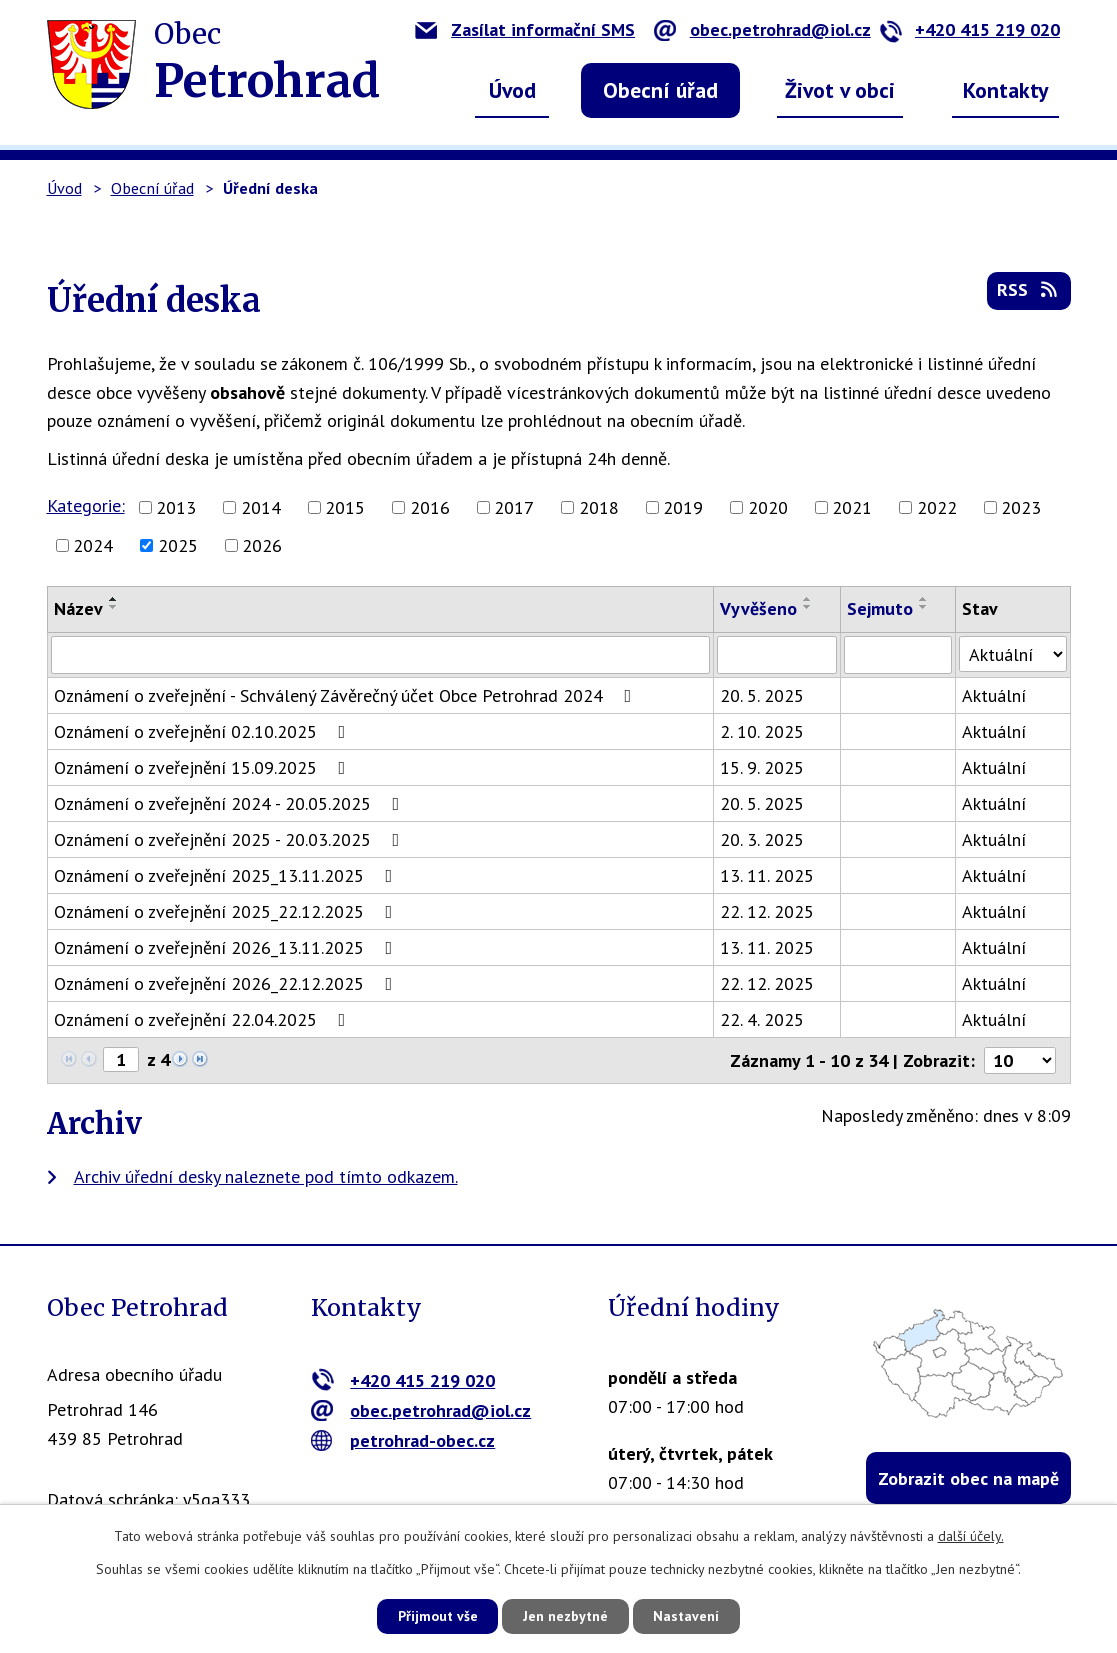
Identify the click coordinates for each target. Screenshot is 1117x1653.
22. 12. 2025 (768, 911)
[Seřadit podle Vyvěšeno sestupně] (809, 607)
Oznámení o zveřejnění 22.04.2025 (204, 1019)
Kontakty (1006, 90)
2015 (345, 507)
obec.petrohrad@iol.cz (762, 29)
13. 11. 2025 (768, 875)
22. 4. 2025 (763, 1019)
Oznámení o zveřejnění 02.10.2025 (204, 731)
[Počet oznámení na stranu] (1020, 1060)
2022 (937, 507)
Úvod (512, 90)
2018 (599, 507)
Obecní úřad (660, 90)
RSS (1028, 291)
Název (78, 608)
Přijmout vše (436, 1616)
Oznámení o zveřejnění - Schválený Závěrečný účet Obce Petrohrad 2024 (347, 695)
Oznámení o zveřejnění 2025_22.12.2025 (227, 911)
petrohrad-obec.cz (403, 1440)
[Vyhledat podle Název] (381, 655)
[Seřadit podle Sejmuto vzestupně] (925, 599)
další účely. (971, 1536)
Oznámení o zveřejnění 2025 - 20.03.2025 (231, 839)
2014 (261, 507)
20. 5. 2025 (763, 695)
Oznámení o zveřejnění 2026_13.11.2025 (227, 947)
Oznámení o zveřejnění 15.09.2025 (204, 767)
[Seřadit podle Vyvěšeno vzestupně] (809, 599)
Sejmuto (881, 608)
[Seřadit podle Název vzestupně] (114, 599)
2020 (768, 507)
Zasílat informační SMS (525, 29)
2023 (1021, 507)
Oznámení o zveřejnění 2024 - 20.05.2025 (231, 803)
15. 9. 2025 (763, 767)
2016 (430, 507)
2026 (262, 545)
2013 (176, 507)
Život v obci (840, 90)
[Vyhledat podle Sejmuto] (899, 655)
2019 (683, 507)
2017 (514, 507)
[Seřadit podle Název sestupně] (114, 607)
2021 (852, 507)
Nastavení (688, 1616)
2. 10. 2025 (763, 731)
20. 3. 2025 (763, 839)
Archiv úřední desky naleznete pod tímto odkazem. (266, 1176)
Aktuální (995, 695)
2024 (93, 545)
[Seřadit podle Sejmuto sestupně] (925, 607)
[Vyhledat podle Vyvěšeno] (778, 655)
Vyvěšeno (759, 608)
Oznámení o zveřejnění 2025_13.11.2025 (227, 875)
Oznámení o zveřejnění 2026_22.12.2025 (227, 983)
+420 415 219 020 (969, 29)
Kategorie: (86, 505)
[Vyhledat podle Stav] (1013, 654)
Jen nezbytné (566, 1616)
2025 (178, 545)
